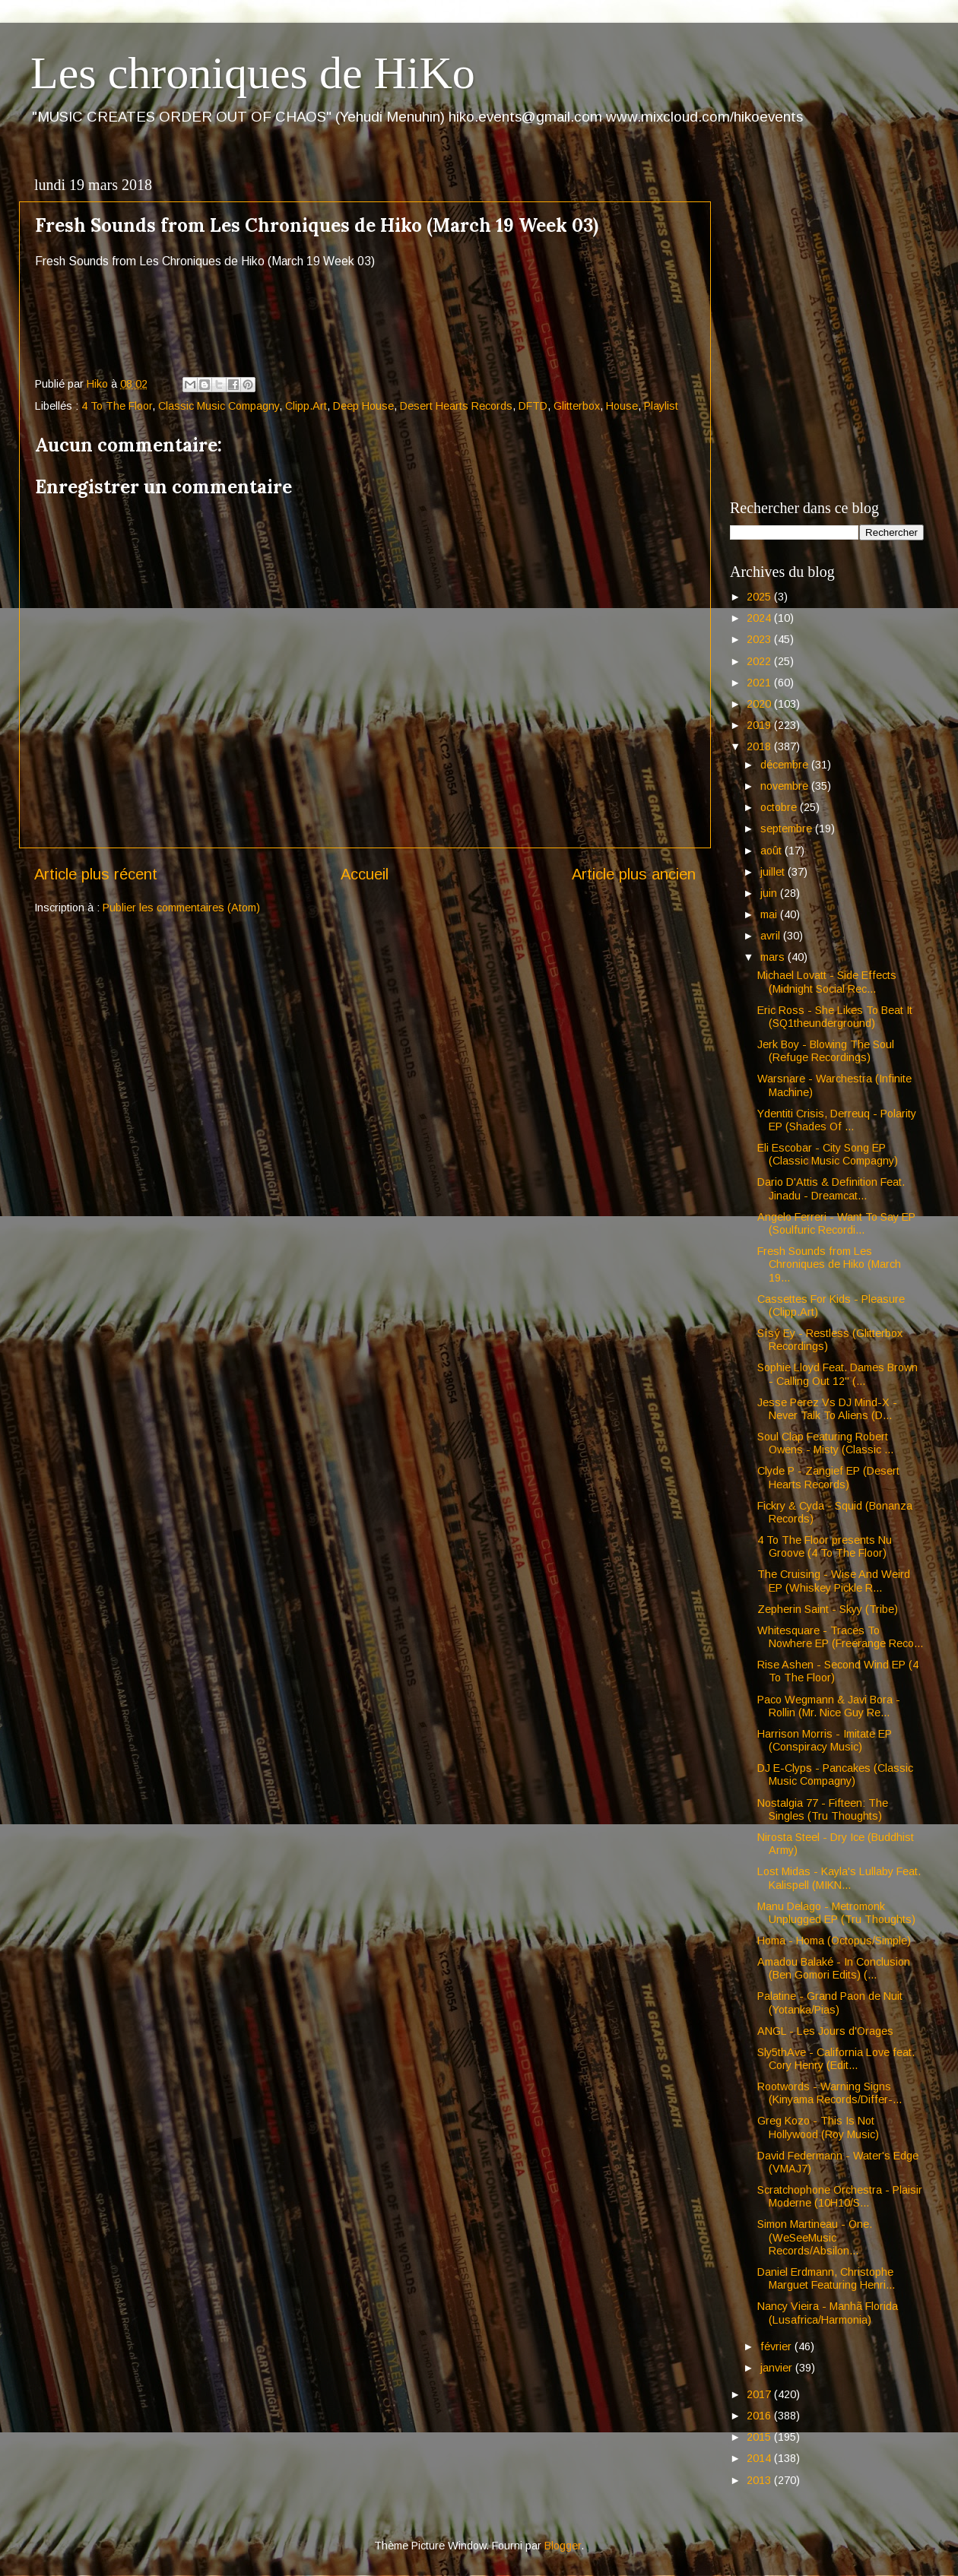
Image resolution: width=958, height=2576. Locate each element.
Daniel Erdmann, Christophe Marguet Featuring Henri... (826, 2278)
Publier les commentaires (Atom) (181, 907)
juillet (774, 872)
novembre (785, 786)
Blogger (562, 2546)
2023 (760, 639)
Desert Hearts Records (456, 406)
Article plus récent (95, 874)
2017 (760, 2394)
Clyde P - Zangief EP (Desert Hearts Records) (828, 1477)
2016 (760, 2416)
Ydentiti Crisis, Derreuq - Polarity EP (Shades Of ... (836, 1120)
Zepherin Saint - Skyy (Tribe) (827, 1609)
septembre (787, 828)
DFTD (533, 406)
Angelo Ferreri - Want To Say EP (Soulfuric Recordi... (836, 1223)
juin (770, 893)
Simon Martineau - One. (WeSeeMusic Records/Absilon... (814, 2237)
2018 (760, 746)
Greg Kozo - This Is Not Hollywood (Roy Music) (818, 2127)
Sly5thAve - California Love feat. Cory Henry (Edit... (836, 2058)
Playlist (661, 406)
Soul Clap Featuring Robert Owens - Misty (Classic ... (825, 1443)
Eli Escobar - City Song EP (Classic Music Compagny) (827, 1154)
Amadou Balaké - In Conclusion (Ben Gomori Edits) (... (833, 1968)
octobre (780, 807)
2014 (760, 2458)
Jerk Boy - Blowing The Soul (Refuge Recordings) (825, 1050)
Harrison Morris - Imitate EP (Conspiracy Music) (824, 1740)
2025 (760, 597)
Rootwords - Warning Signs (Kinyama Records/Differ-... (829, 2092)
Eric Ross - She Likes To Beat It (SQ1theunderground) (834, 1016)
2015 (760, 2437)
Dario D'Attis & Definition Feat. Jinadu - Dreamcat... (831, 1188)
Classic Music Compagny (218, 406)
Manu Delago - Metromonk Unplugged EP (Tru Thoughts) (836, 1912)
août (772, 850)
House (622, 406)
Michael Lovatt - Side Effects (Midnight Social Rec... (826, 981)
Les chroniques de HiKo (252, 73)
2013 (760, 2480)
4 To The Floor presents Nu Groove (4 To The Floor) (824, 1546)
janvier (777, 2368)
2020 (760, 704)
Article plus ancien (634, 874)
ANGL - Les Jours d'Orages (825, 2031)
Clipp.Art (306, 406)
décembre (785, 765)
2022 (760, 661)
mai (770, 914)
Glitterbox (577, 406)
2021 (760, 682)
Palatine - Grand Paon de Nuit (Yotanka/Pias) (829, 2002)
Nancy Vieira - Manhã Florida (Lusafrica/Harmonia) (827, 2312)
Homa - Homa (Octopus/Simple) (834, 1940)
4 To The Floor (116, 406)
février (777, 2346)
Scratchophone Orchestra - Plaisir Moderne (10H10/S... (839, 2196)
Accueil (365, 874)
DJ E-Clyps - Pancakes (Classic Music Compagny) (835, 1774)
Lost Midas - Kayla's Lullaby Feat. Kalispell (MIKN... (839, 1877)
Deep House (363, 406)
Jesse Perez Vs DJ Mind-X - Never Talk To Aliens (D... (827, 1408)
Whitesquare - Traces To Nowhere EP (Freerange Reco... (840, 1636)
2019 (760, 725)
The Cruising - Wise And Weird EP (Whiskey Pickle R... (833, 1580)
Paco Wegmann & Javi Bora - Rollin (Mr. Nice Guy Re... (828, 1706)
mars (774, 957)
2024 (760, 618)
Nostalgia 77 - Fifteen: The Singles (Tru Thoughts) (822, 1809)
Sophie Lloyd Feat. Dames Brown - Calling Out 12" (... (837, 1373)
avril (771, 936)
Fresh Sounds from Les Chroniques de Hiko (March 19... (829, 1264)
